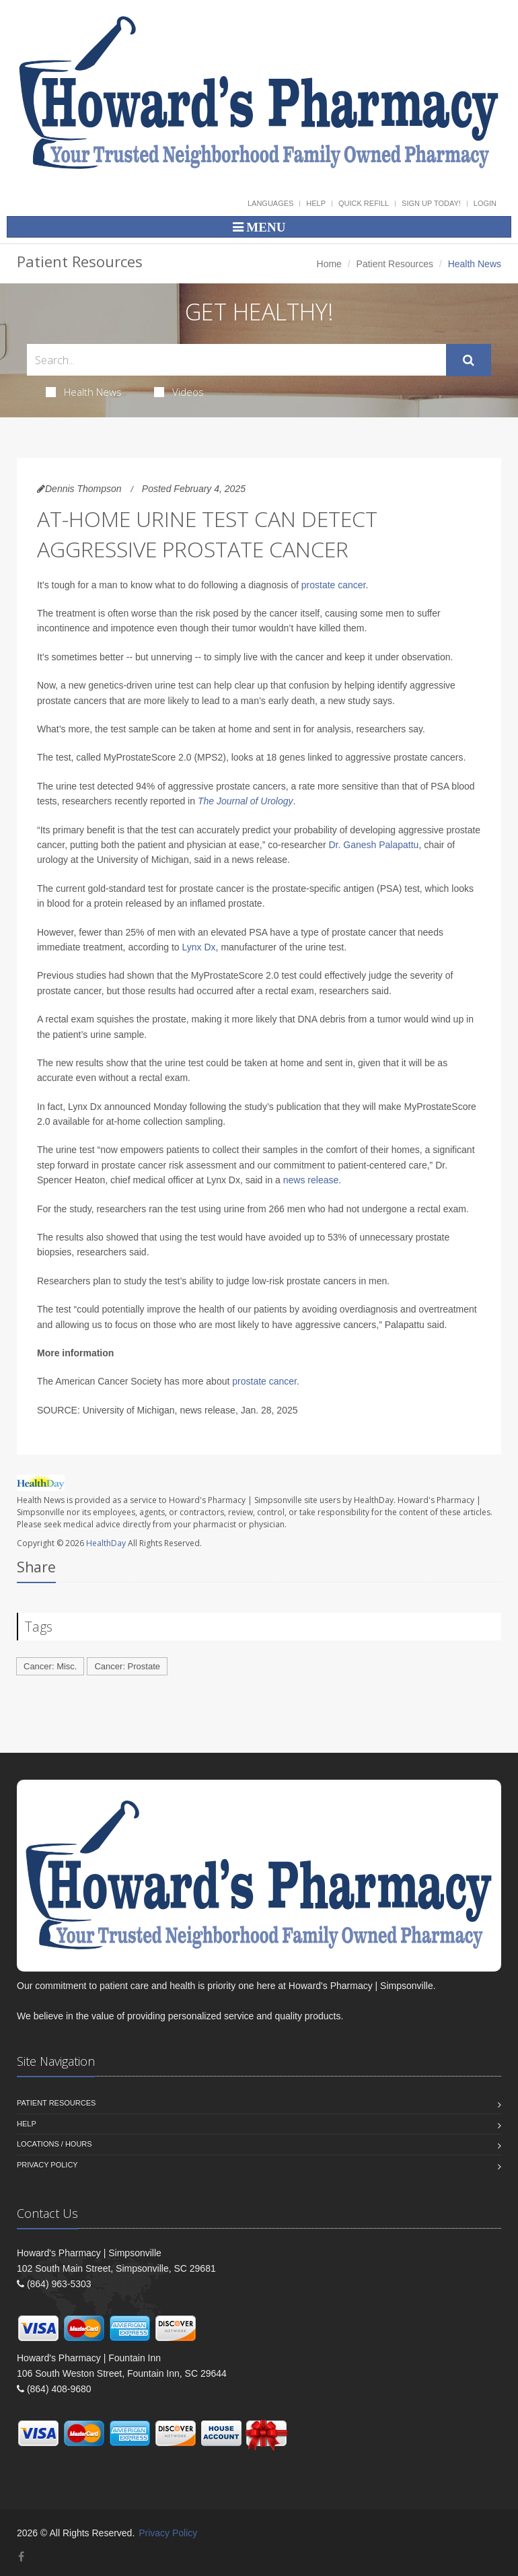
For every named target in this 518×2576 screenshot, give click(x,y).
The (206, 801)
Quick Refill (363, 203)
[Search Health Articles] (236, 360)
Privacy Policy (47, 2165)
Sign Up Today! (431, 203)
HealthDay (106, 1543)
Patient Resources (395, 263)
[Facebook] (21, 2557)
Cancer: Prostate (127, 1666)
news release (311, 1180)
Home (329, 263)
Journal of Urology (255, 801)
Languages (270, 203)
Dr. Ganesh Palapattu (374, 844)
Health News (84, 391)
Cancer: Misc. (50, 1666)
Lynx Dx (199, 947)
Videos (179, 391)
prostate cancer (333, 585)
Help (316, 203)
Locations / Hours (54, 2144)
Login (485, 203)
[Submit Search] (468, 360)
